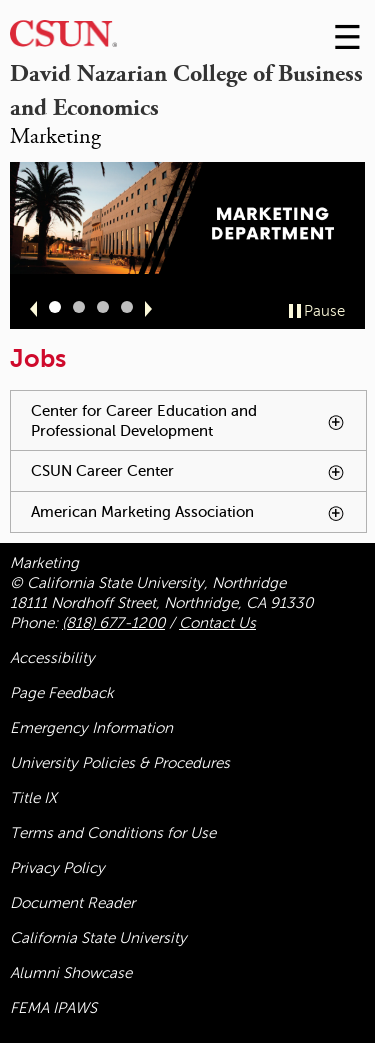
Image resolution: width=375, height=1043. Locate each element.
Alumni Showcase (71, 973)
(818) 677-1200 (113, 623)
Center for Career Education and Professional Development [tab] (198, 427)
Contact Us (217, 623)
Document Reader (72, 903)
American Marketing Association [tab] (198, 517)
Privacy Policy (57, 868)
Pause (324, 311)
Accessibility (52, 658)
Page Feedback (62, 693)
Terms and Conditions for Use (113, 833)
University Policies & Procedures (120, 763)
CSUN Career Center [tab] (198, 476)
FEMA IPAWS (53, 1008)
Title (33, 798)
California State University (98, 938)
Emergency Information (91, 728)
